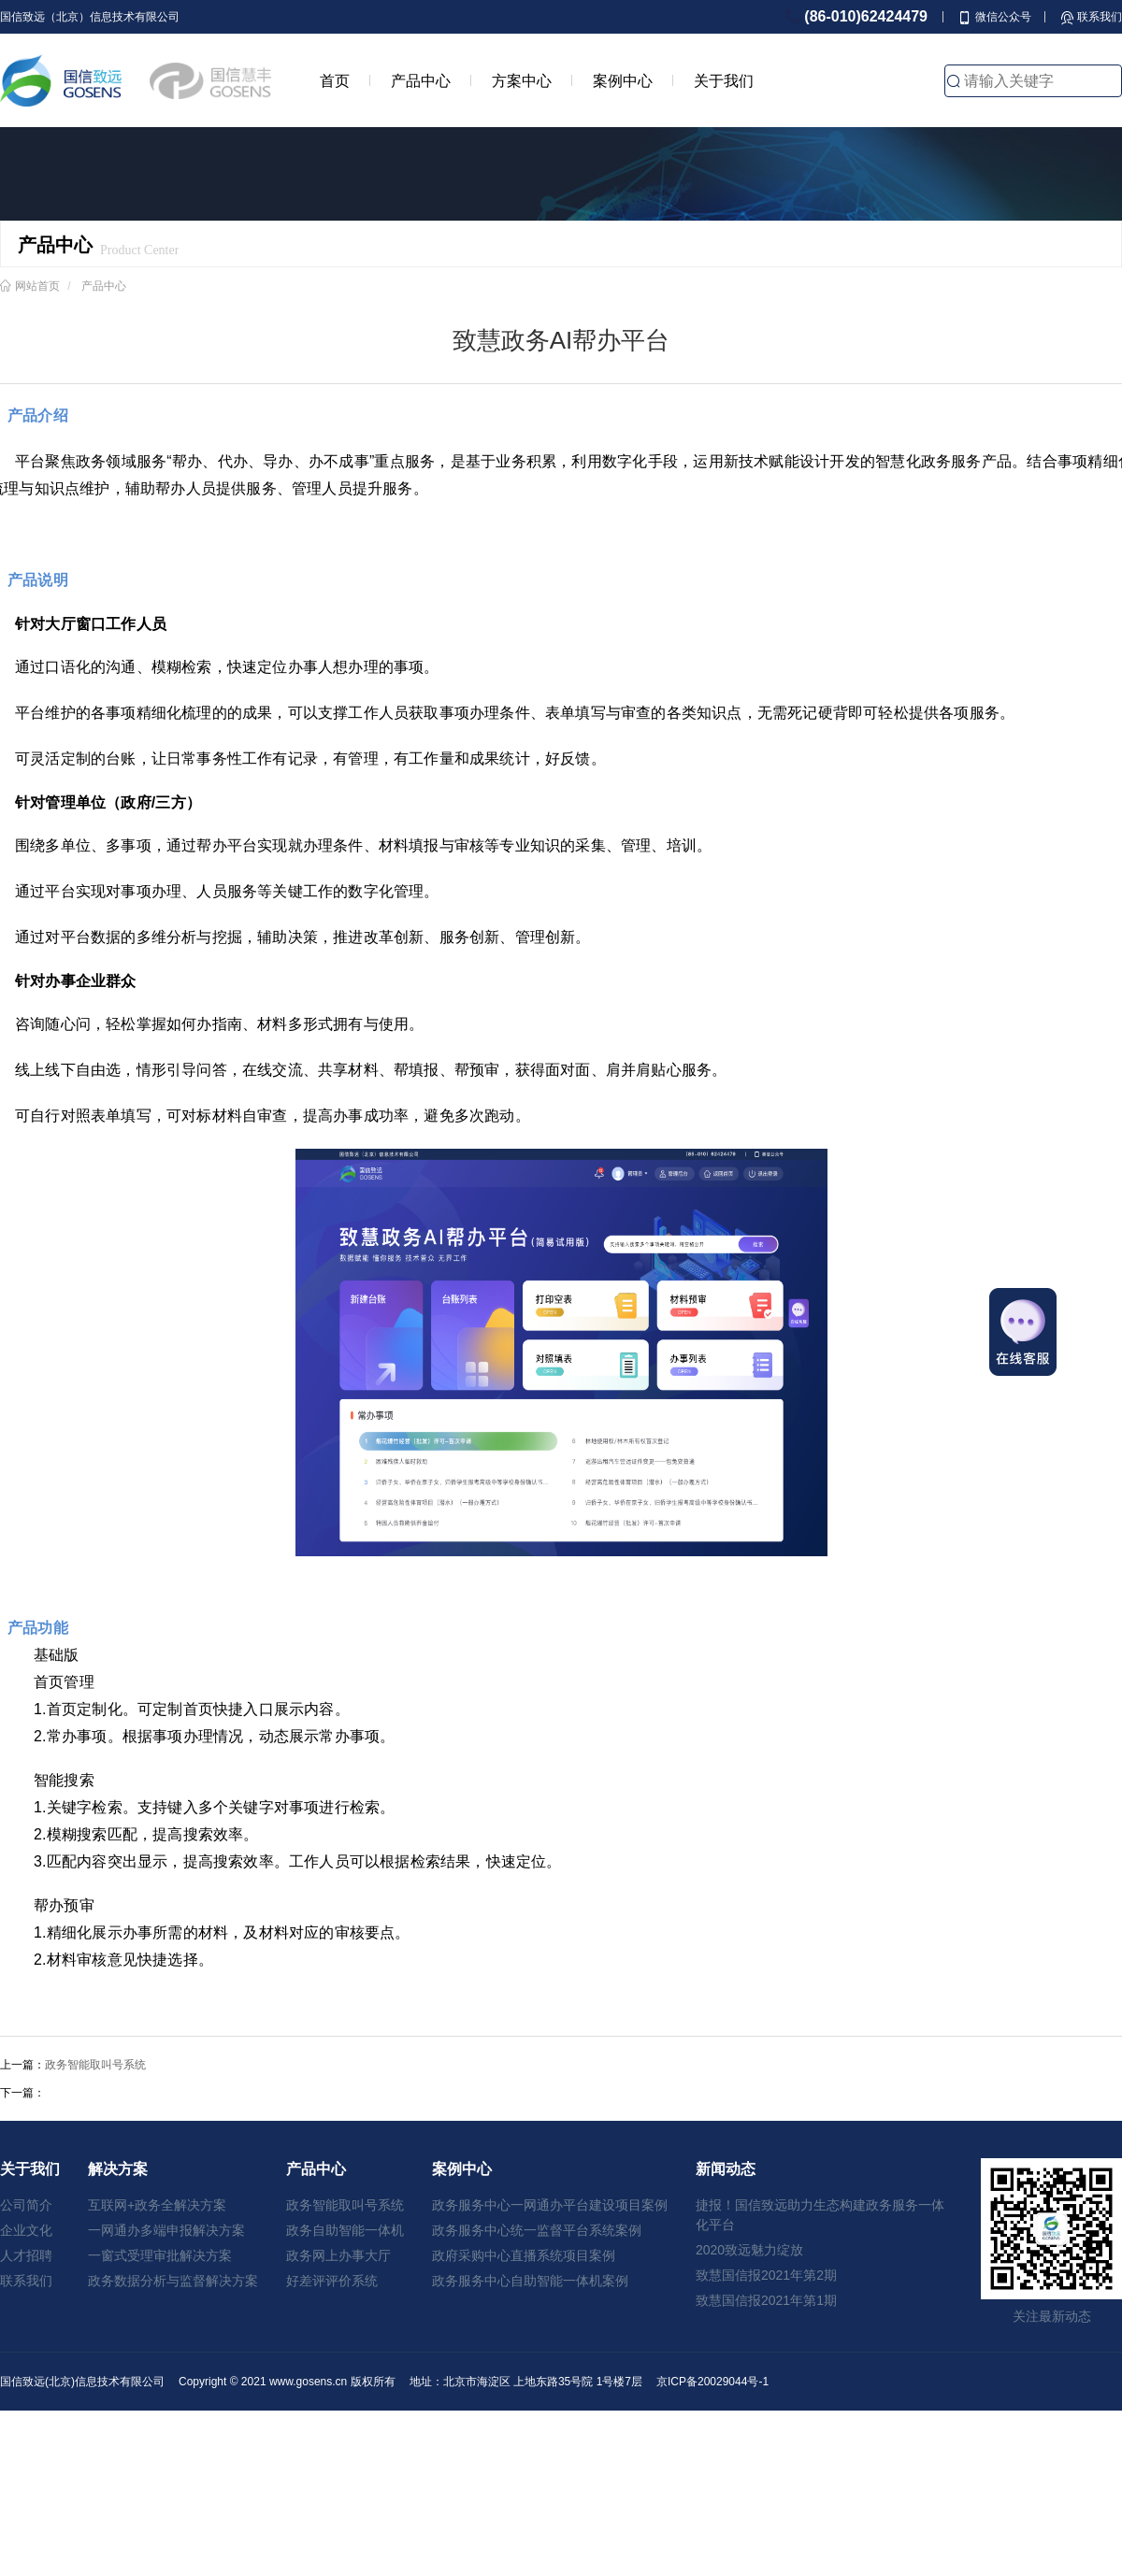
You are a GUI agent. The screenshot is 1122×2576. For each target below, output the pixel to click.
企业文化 (26, 2230)
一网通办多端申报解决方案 (166, 2230)
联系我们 (26, 2280)
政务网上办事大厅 (338, 2255)
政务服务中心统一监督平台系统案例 (536, 2230)
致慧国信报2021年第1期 (766, 2300)
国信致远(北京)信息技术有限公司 (82, 2381)
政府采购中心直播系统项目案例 (523, 2255)
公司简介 (26, 2204)
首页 (335, 80)
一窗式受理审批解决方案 (160, 2255)
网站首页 (37, 285)
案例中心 (623, 80)
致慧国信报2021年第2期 (766, 2275)
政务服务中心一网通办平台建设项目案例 (550, 2204)
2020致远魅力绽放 (749, 2249)
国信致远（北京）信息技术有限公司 (90, 16)
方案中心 (522, 80)
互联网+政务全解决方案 (157, 2204)
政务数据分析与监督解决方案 (173, 2280)
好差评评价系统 (332, 2280)
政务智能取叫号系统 (95, 2064)
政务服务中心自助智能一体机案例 (530, 2280)
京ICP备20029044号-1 (712, 2381)
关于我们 (724, 80)
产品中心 (421, 80)
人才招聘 (26, 2255)
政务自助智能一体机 (345, 2230)
